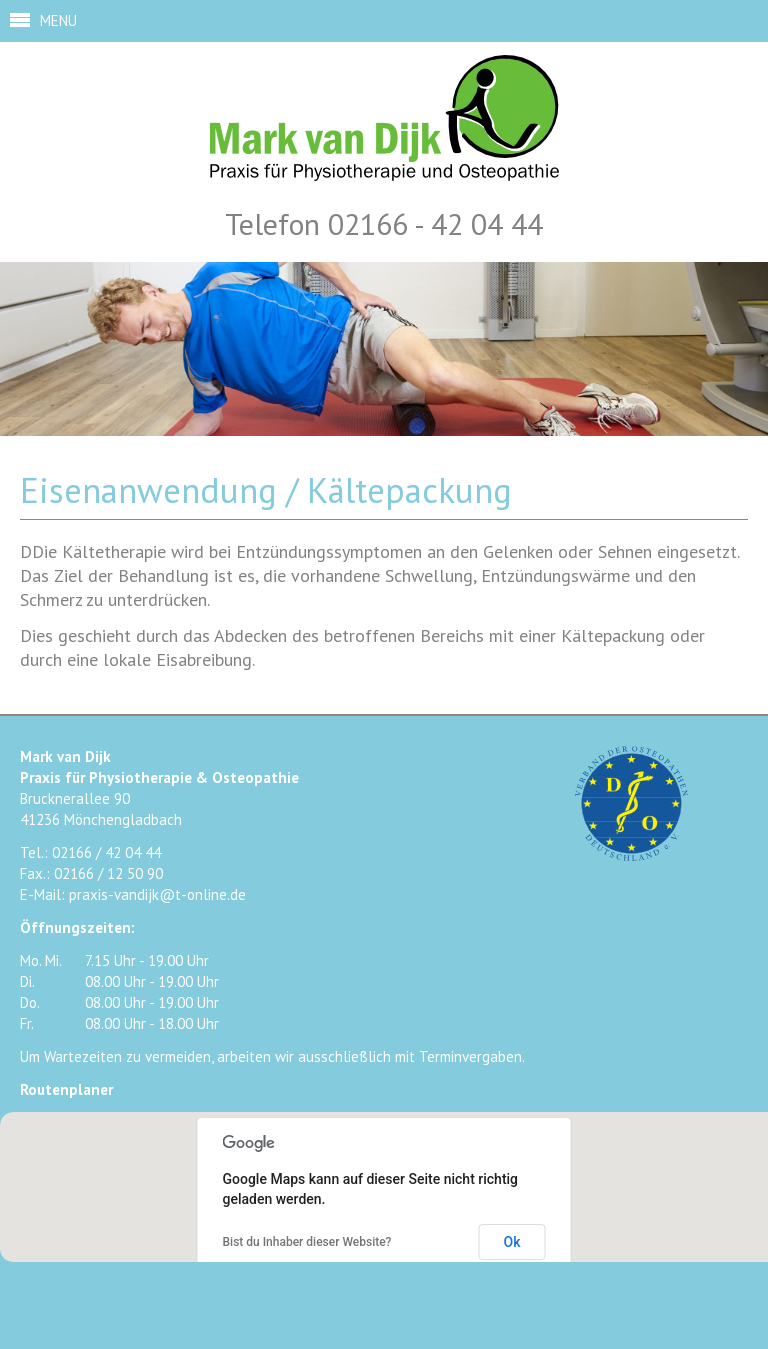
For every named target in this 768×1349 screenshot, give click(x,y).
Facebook (338, 1298)
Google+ (426, 1298)
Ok (512, 1242)
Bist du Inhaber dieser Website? (307, 1242)
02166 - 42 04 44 (435, 223)
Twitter (382, 1298)
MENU (58, 20)
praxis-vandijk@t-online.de (157, 894)
